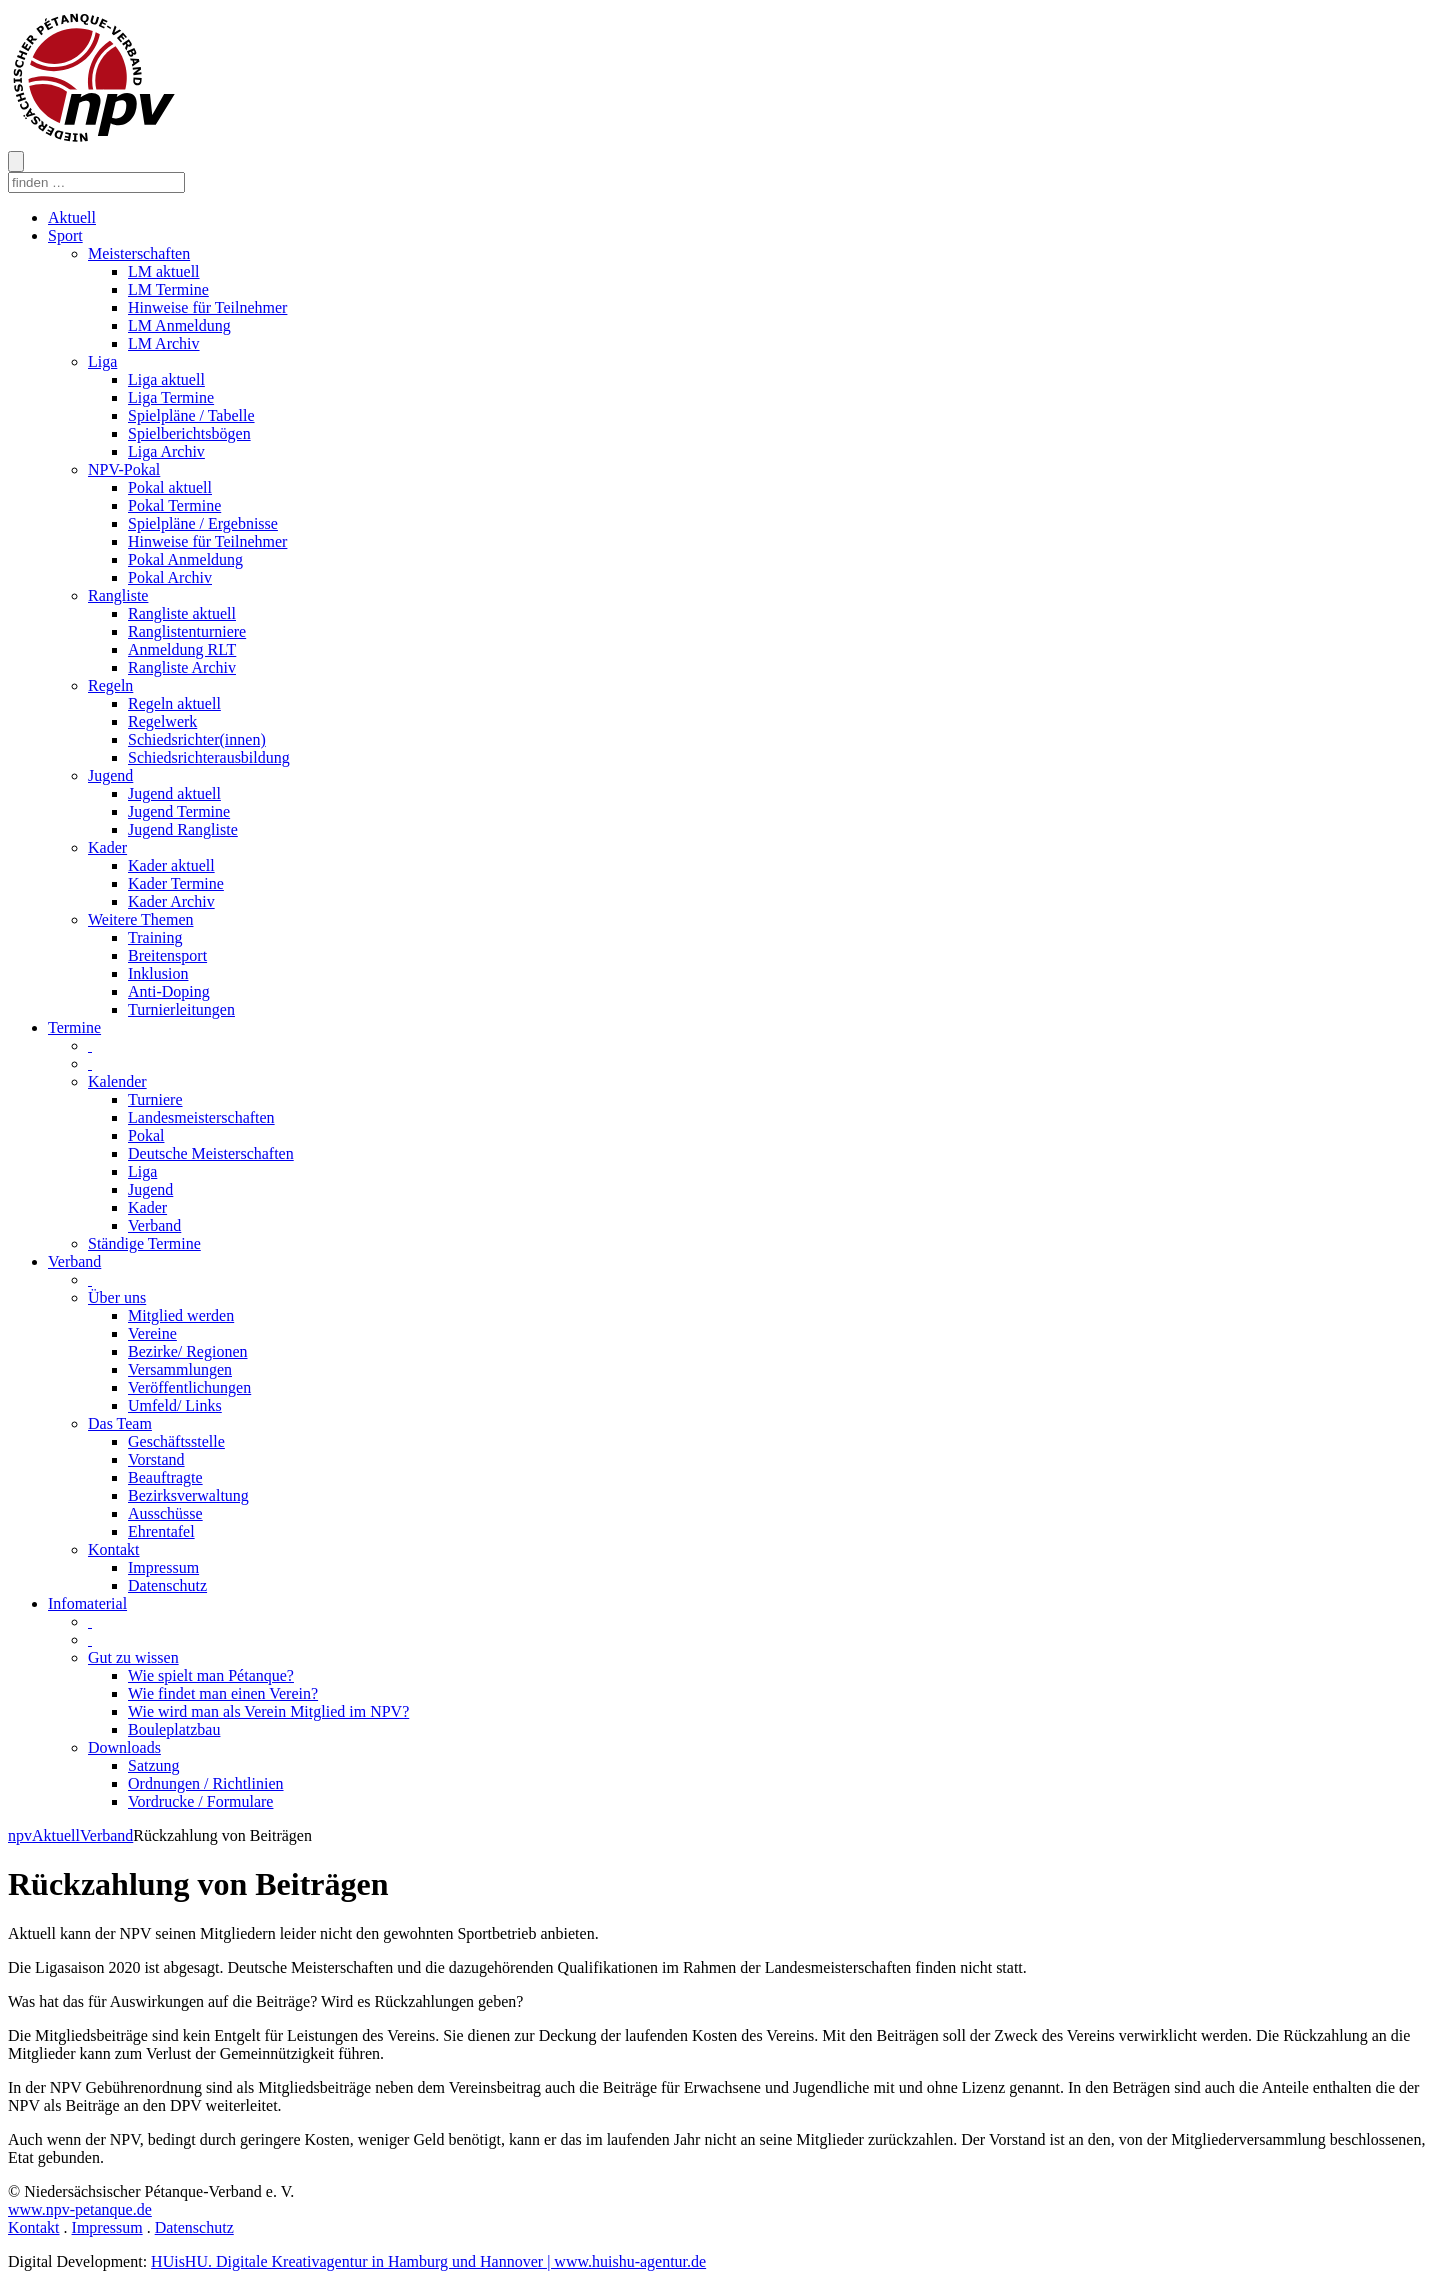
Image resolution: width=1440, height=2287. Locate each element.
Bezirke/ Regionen (188, 1351)
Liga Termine (171, 397)
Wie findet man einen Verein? (223, 1693)
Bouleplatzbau (174, 1729)
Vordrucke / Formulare (200, 1801)
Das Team (120, 1423)
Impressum (163, 1567)
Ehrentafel (161, 1531)
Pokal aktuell (170, 487)
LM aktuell (164, 271)
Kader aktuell (171, 865)
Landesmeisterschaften (201, 1117)
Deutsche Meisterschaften (211, 1153)
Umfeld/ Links (175, 1405)
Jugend (110, 775)
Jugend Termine (179, 811)
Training (155, 937)
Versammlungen (180, 1369)
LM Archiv (164, 343)
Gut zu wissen (133, 1657)
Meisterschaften (139, 253)
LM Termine (168, 289)
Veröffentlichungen (189, 1387)
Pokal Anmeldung (185, 559)
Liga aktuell (166, 379)
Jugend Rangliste (183, 829)
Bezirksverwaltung (188, 1495)
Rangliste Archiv (182, 667)
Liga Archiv (166, 451)
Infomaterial (87, 1603)
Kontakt (114, 1549)
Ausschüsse (165, 1513)
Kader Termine (176, 883)
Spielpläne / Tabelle (191, 415)
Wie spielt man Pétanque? (211, 1675)
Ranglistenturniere (187, 631)
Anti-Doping (169, 991)
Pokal (146, 1135)
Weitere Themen (140, 919)
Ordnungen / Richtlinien (206, 1783)
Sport (65, 235)
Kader (107, 847)
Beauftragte (165, 1477)
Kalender (117, 1081)
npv (20, 1835)
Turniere (155, 1099)
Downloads (124, 1747)
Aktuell (72, 217)
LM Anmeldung (179, 325)
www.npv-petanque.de (80, 2209)
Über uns (117, 1297)
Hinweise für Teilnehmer (207, 307)
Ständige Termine (144, 1243)
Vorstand (156, 1459)
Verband (154, 1225)
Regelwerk (162, 721)
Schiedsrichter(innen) (197, 739)
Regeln (110, 685)
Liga (102, 361)
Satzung (154, 1765)
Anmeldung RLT (182, 649)
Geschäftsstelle (176, 1441)
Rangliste (118, 595)
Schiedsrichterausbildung (209, 757)
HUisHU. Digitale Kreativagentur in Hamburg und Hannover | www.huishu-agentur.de (428, 2261)
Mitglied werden (181, 1315)
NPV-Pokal (124, 469)
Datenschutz (167, 1585)
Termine (74, 1027)
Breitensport (167, 955)
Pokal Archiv (170, 577)
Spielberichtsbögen (189, 433)
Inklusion (158, 973)
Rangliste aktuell (182, 613)
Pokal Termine (174, 505)
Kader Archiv (171, 901)
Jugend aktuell (174, 793)
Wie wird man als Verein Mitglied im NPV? (268, 1711)
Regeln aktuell (174, 703)
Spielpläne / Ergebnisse (203, 523)
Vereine (152, 1333)
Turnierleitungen (181, 1009)
